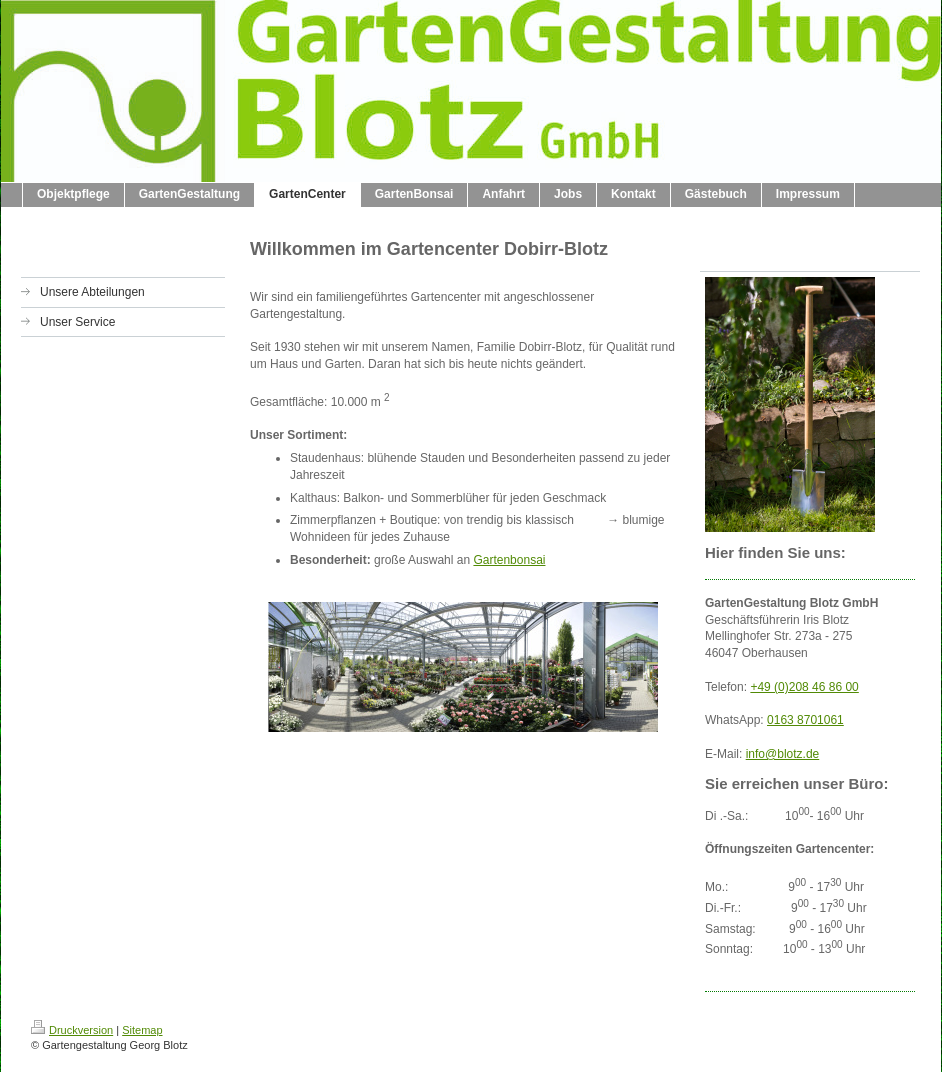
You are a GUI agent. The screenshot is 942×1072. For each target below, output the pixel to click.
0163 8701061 (805, 720)
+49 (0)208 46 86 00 (804, 687)
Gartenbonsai (509, 560)
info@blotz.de (783, 754)
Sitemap (142, 1030)
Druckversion (72, 1030)
